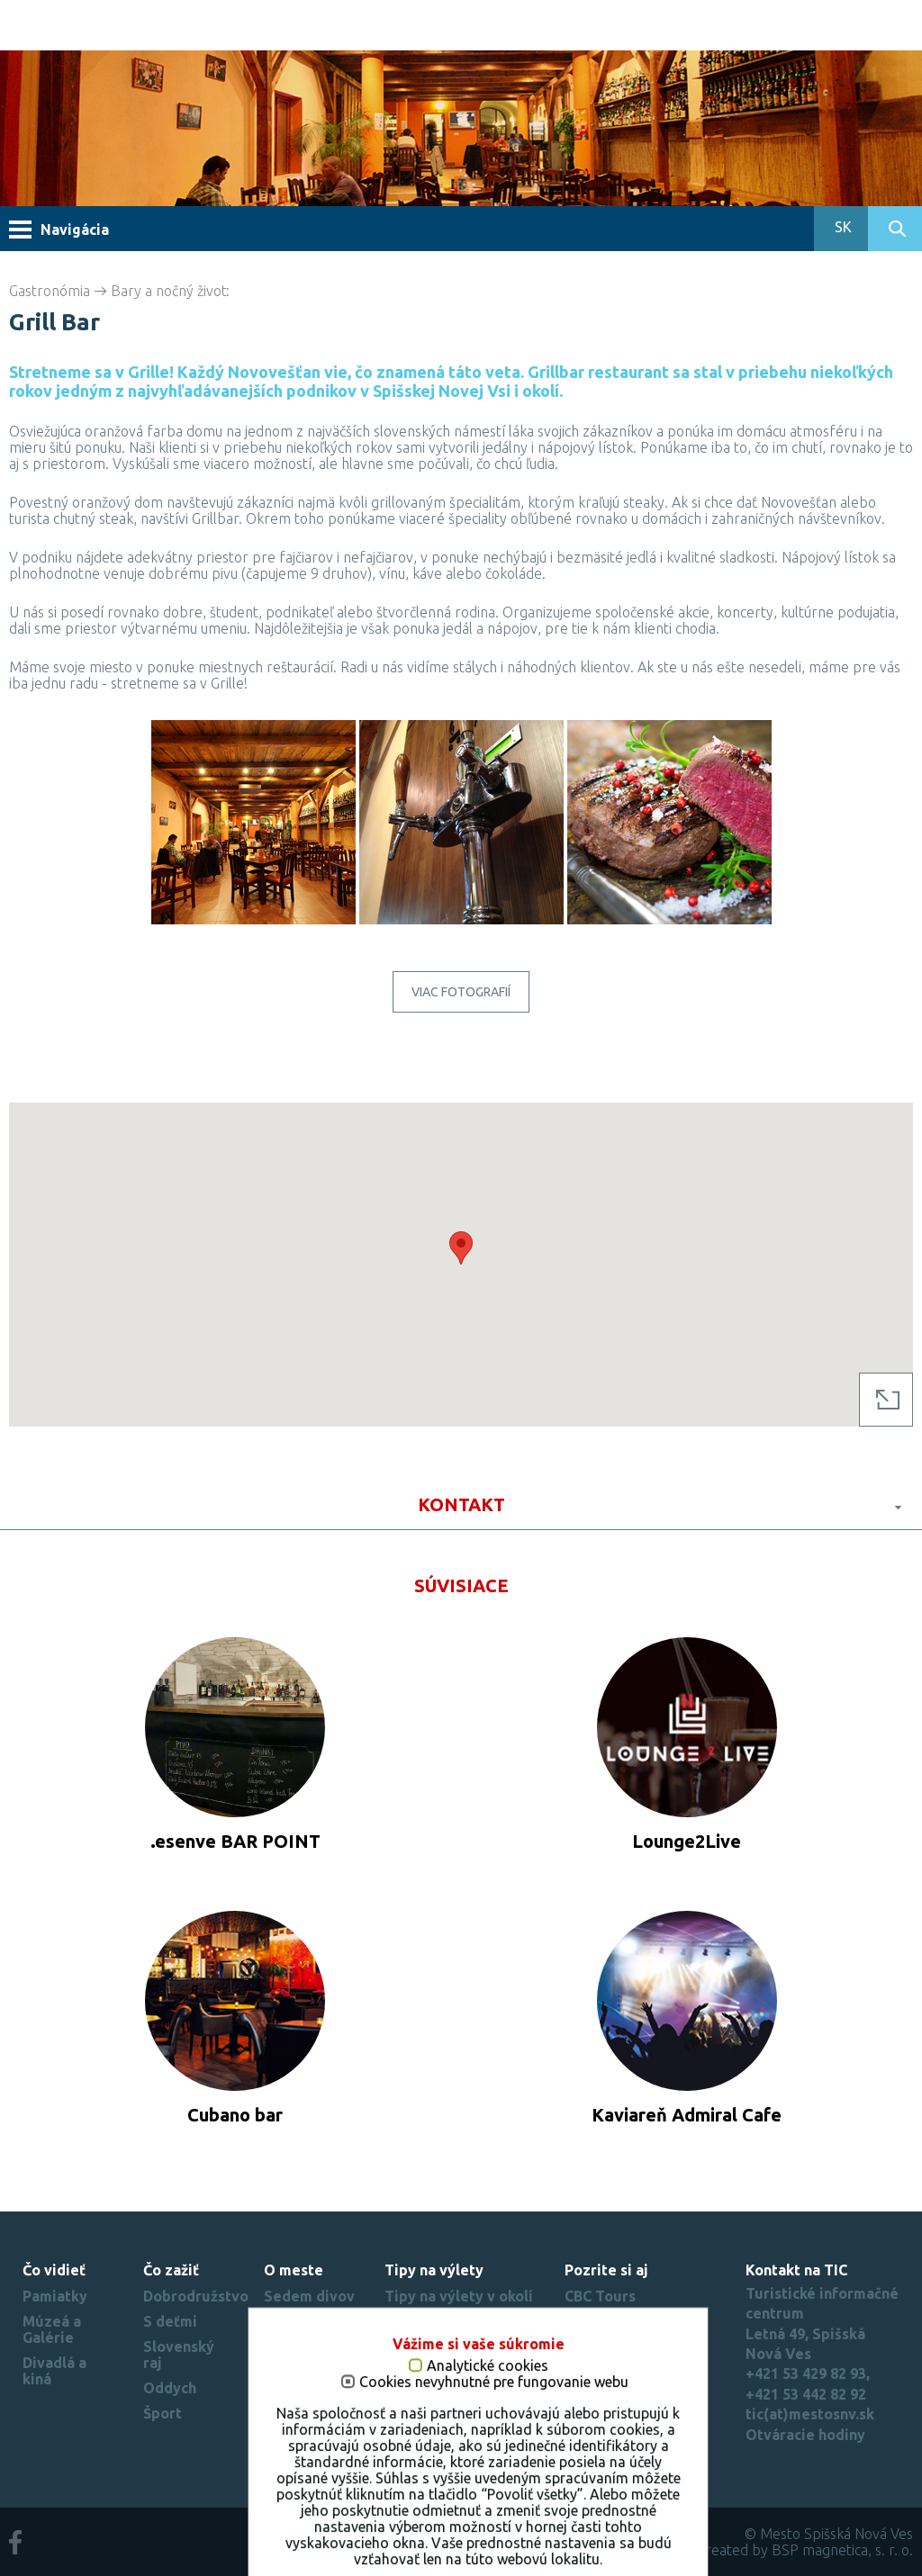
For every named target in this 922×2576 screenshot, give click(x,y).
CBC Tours (600, 2296)
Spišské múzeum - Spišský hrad (628, 2329)
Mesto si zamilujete (301, 2428)
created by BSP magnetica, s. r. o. (806, 2550)
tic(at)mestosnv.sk (810, 2414)
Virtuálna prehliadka (301, 2345)
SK (841, 227)
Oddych (169, 2388)
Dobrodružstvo (196, 2296)
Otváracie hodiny (805, 2435)
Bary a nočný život (169, 291)
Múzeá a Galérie (52, 2329)
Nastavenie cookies (633, 2438)
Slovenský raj (611, 2388)
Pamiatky (55, 2296)
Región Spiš (605, 2413)
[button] (461, 1248)
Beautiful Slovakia (629, 2363)
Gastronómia (49, 291)
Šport (162, 2413)
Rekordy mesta (292, 2387)
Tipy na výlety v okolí (458, 2296)
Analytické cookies (470, 2532)
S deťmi (170, 2321)
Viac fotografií (461, 992)
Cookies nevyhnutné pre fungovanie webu (476, 2549)
